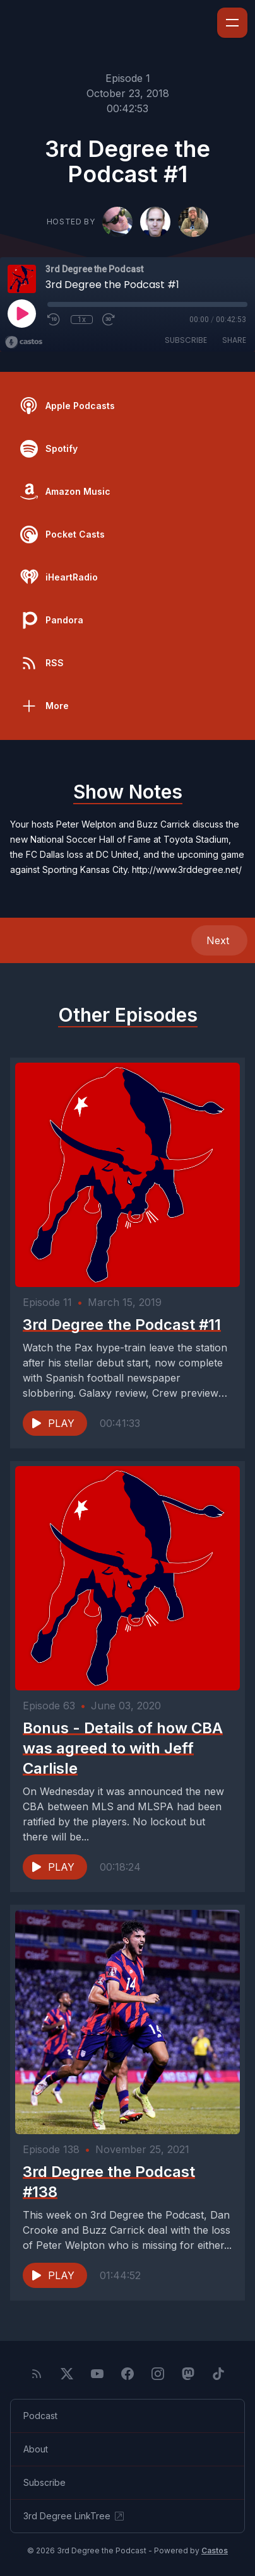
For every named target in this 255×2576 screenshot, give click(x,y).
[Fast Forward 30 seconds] (109, 319)
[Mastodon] (188, 2373)
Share (234, 340)
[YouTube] (97, 2373)
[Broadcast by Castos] (23, 342)
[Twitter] (67, 2373)
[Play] (21, 313)
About (35, 2449)
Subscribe (186, 340)
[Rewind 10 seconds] (54, 319)
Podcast (40, 2415)
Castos (214, 2550)
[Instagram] (157, 2373)
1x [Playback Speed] (82, 319)
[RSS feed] (36, 2373)
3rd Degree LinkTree (74, 2516)
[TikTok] (218, 2373)
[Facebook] (127, 2373)
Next (219, 940)
